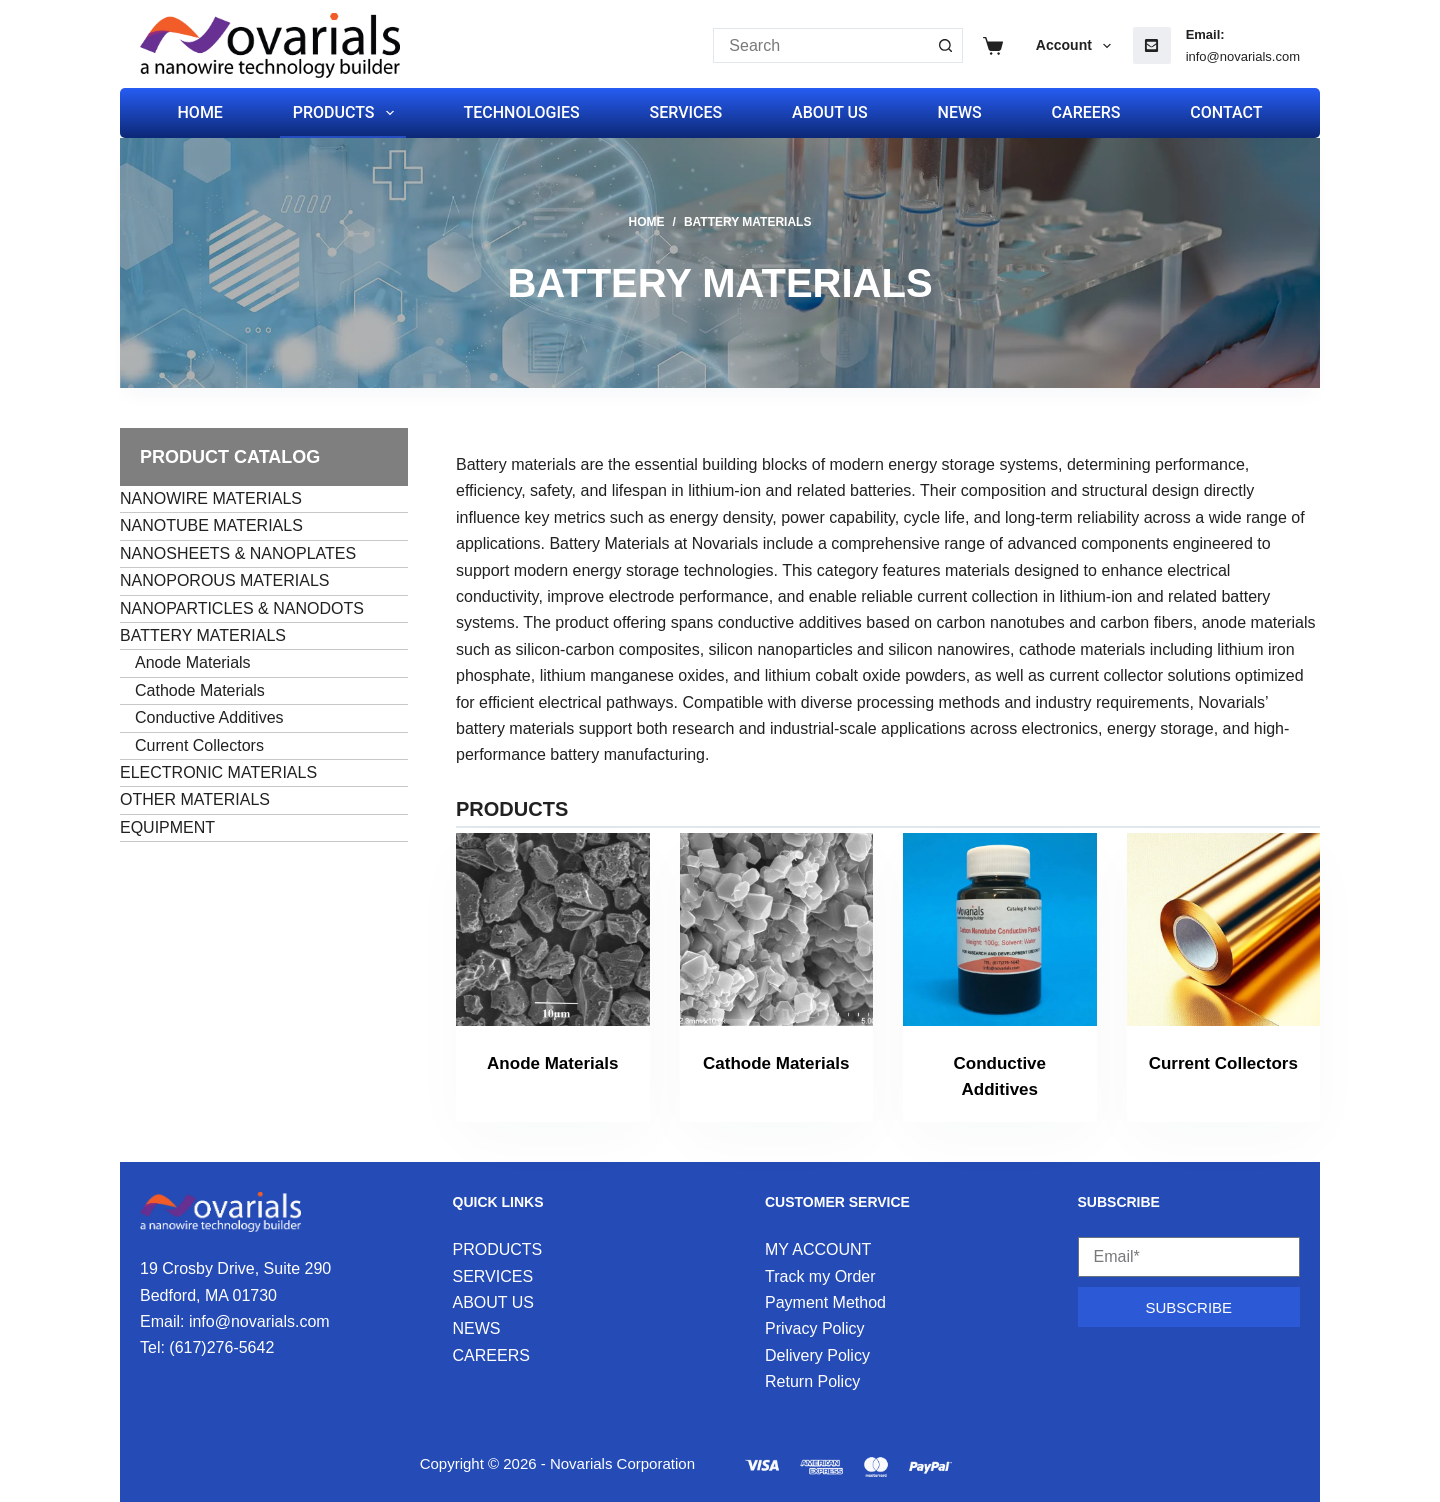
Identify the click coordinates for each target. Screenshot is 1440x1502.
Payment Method (825, 1302)
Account (1077, 46)
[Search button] (945, 45)
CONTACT (1226, 112)
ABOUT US (830, 112)
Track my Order (820, 1276)
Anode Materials (552, 1063)
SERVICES (686, 112)
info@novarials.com (1243, 56)
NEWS (960, 112)
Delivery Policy (817, 1355)
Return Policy (812, 1381)
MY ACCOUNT (818, 1249)
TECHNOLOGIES (521, 112)
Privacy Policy (815, 1328)
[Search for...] (820, 45)
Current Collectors (1223, 1063)
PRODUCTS (347, 113)
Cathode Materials (776, 1063)
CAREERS (1086, 112)
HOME (200, 112)
